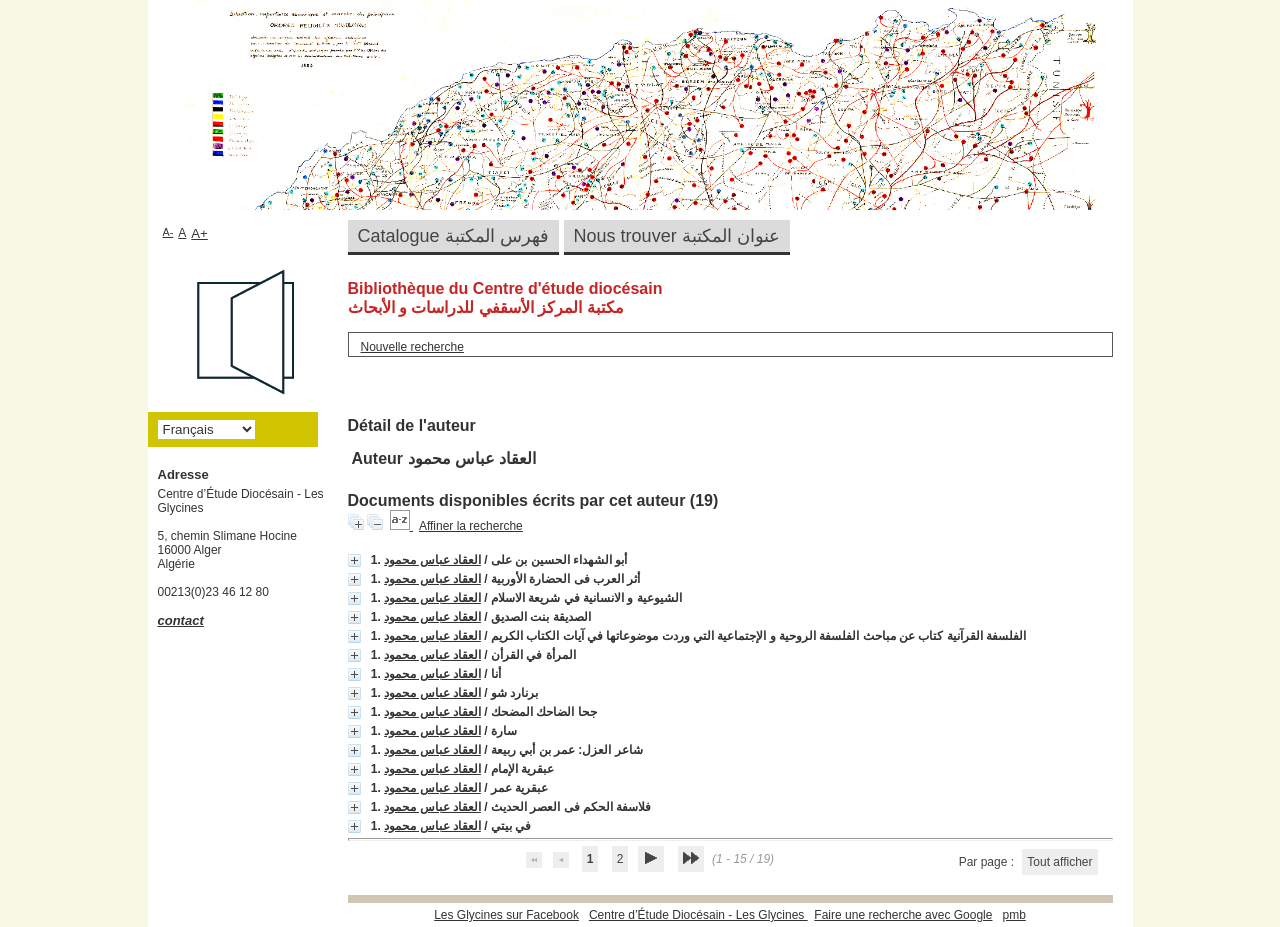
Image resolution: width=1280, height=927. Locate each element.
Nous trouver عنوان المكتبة (677, 236)
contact (181, 620)
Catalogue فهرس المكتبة (453, 236)
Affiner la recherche (471, 526)
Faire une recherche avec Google (903, 915)
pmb (1013, 915)
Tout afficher (1059, 862)
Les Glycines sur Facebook (506, 915)
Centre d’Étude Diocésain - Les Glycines (698, 915)
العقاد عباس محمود (432, 560)
